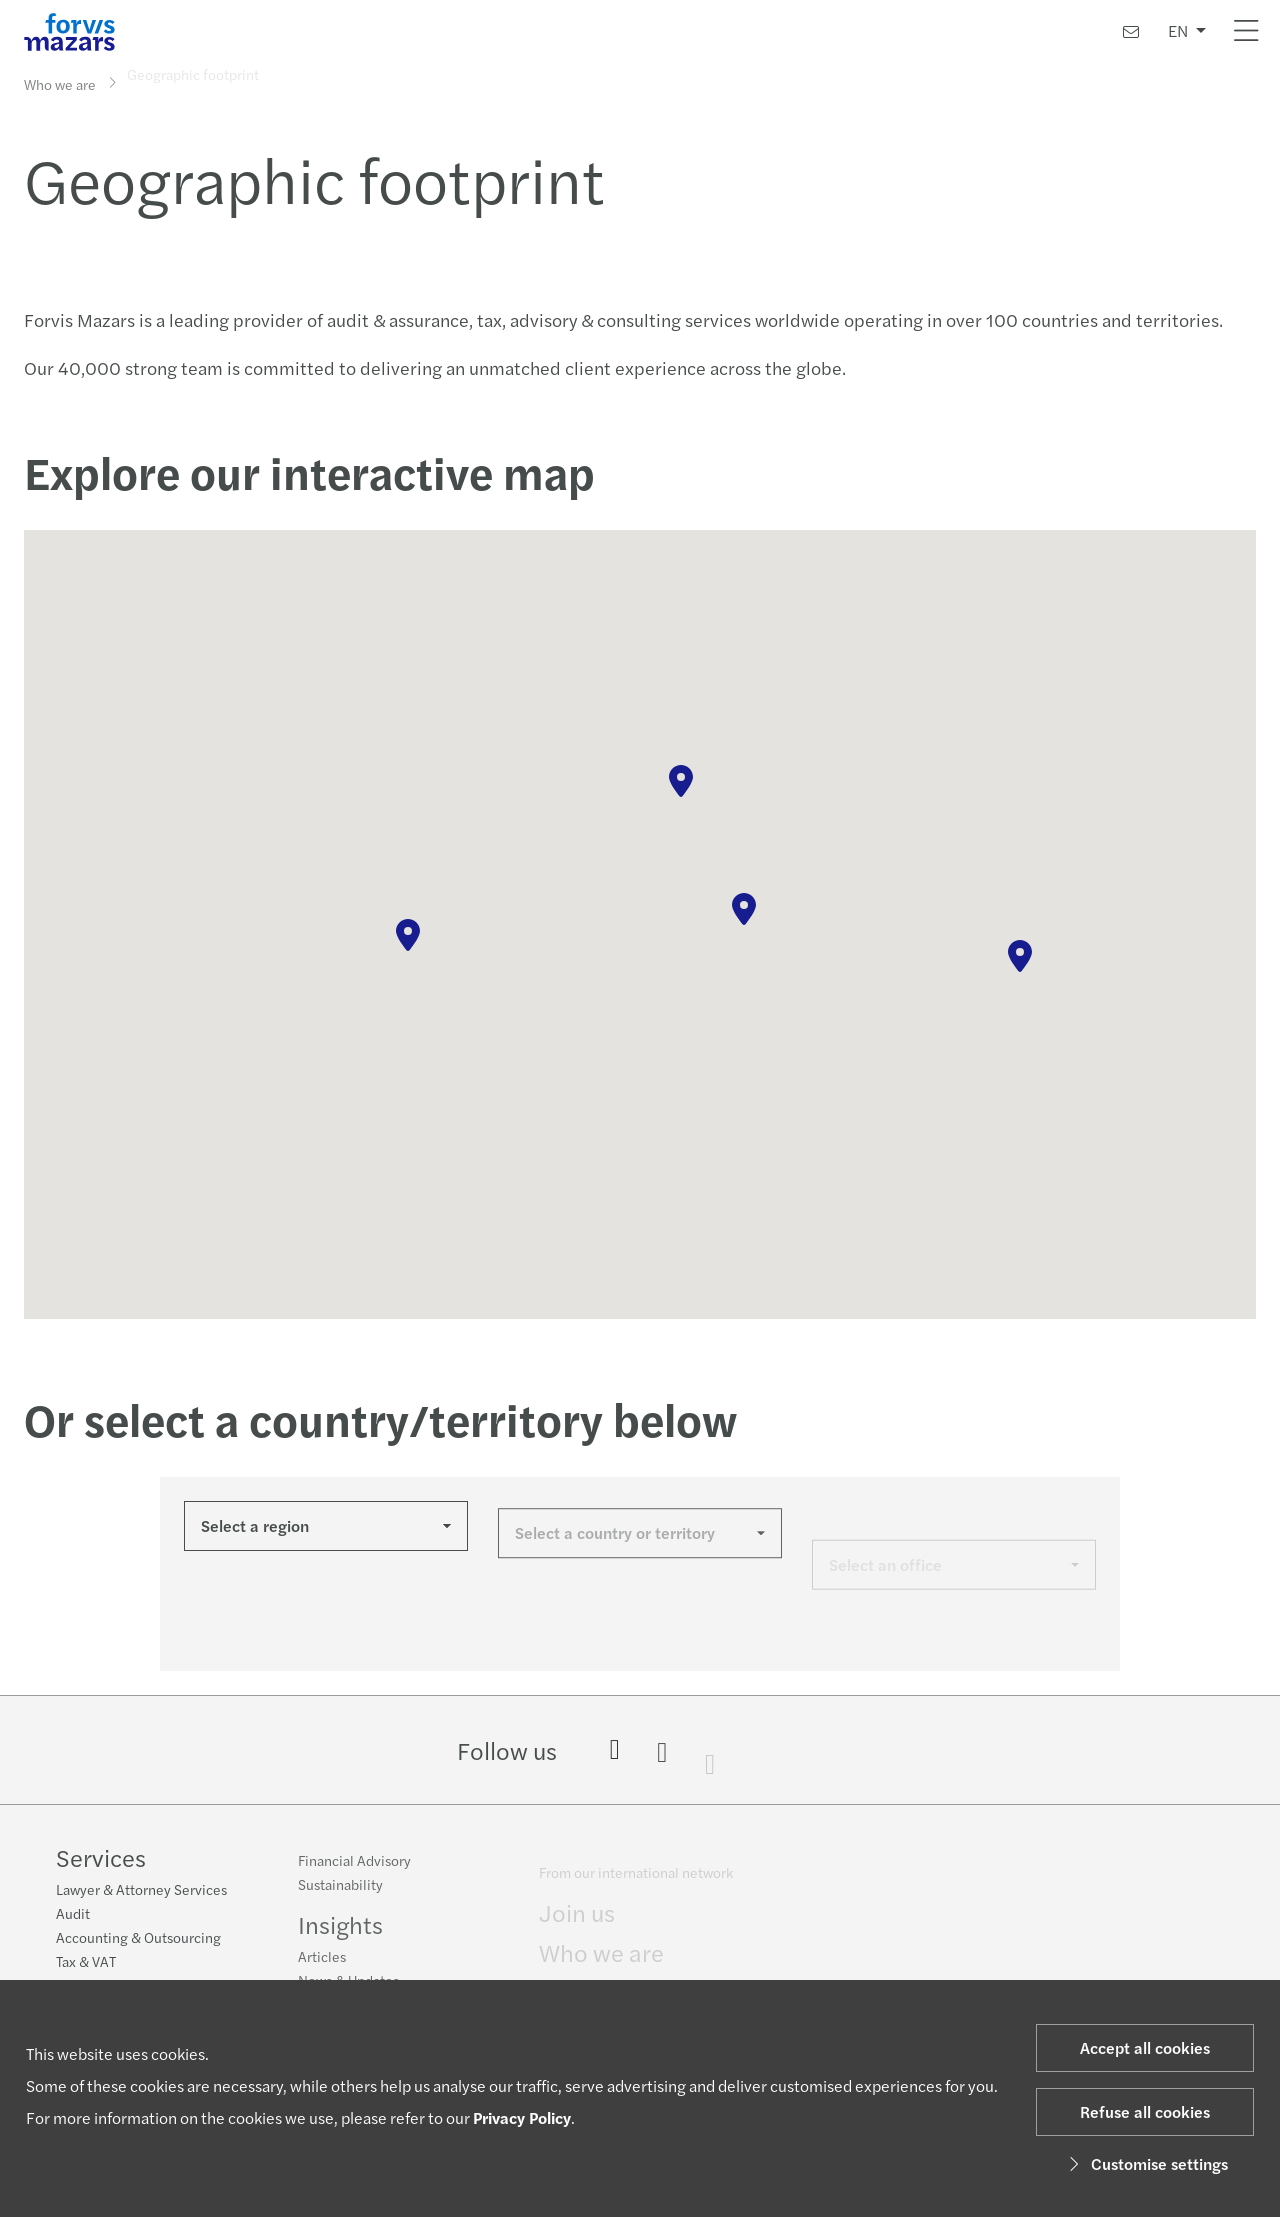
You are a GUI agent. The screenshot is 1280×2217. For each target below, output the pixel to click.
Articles (322, 1966)
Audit (73, 1915)
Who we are (60, 83)
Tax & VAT (86, 1963)
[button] (408, 935)
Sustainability (340, 1894)
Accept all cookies (1145, 2047)
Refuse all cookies (1145, 2111)
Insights (340, 1934)
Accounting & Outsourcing (138, 1939)
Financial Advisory (354, 1870)
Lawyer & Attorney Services (141, 1891)
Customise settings (1145, 2163)
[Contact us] (1131, 31)
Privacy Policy (522, 2117)
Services (101, 1859)
